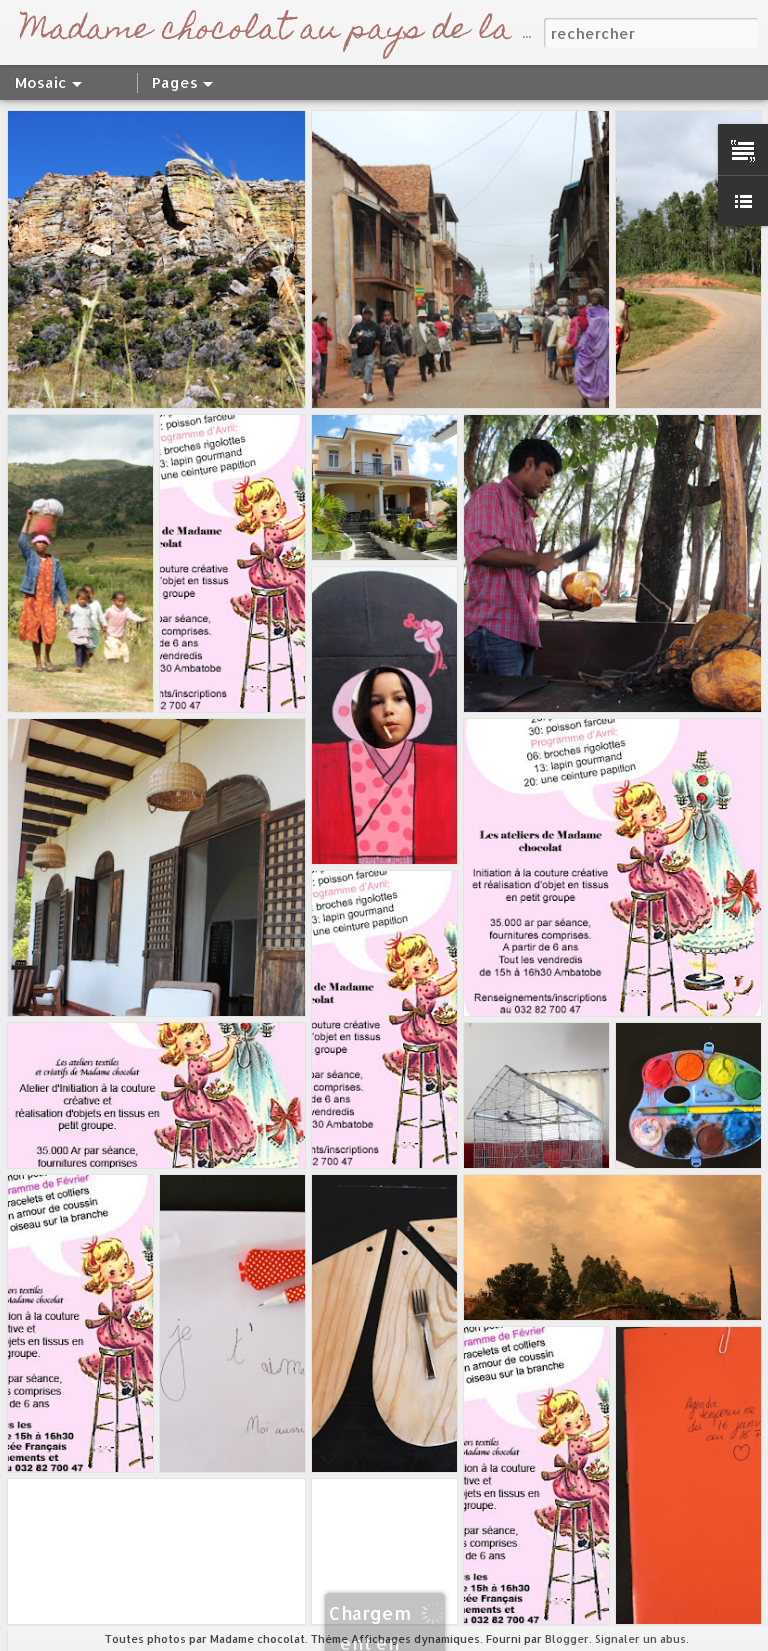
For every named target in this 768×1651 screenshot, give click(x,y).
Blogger (567, 1639)
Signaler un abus (640, 1639)
